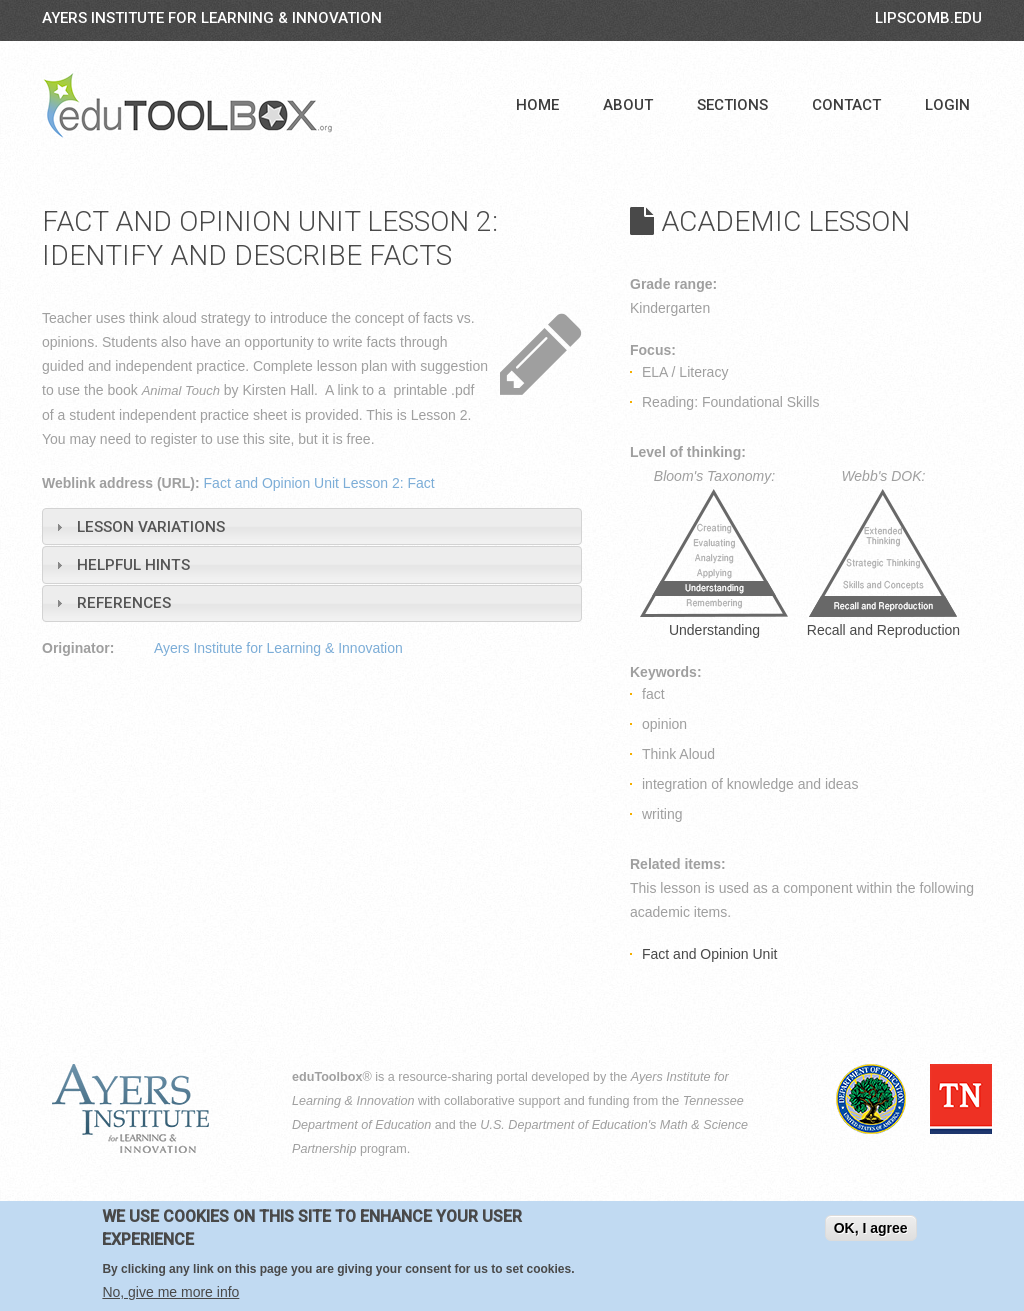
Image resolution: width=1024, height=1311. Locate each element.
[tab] (312, 526)
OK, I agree (871, 1228)
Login (947, 105)
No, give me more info (170, 1292)
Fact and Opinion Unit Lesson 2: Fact (319, 483)
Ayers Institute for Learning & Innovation (212, 18)
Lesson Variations (151, 527)
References (124, 603)
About (628, 105)
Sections (732, 105)
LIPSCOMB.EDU (928, 18)
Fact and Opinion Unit (709, 954)
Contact (846, 105)
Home (537, 105)
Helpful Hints (133, 565)
